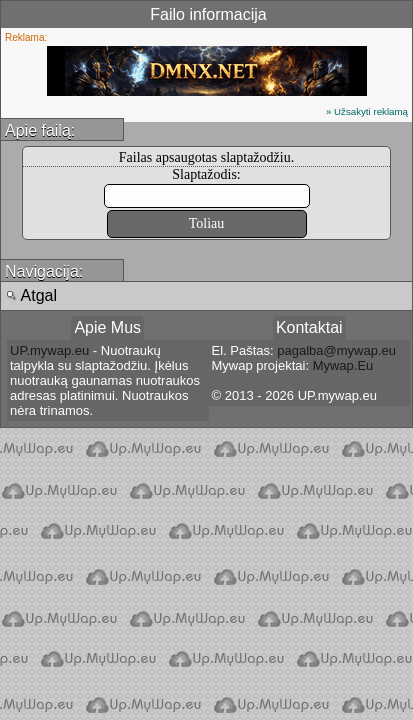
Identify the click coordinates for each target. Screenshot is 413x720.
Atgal (31, 295)
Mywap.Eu (343, 365)
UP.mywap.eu (49, 350)
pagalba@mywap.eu (336, 350)
